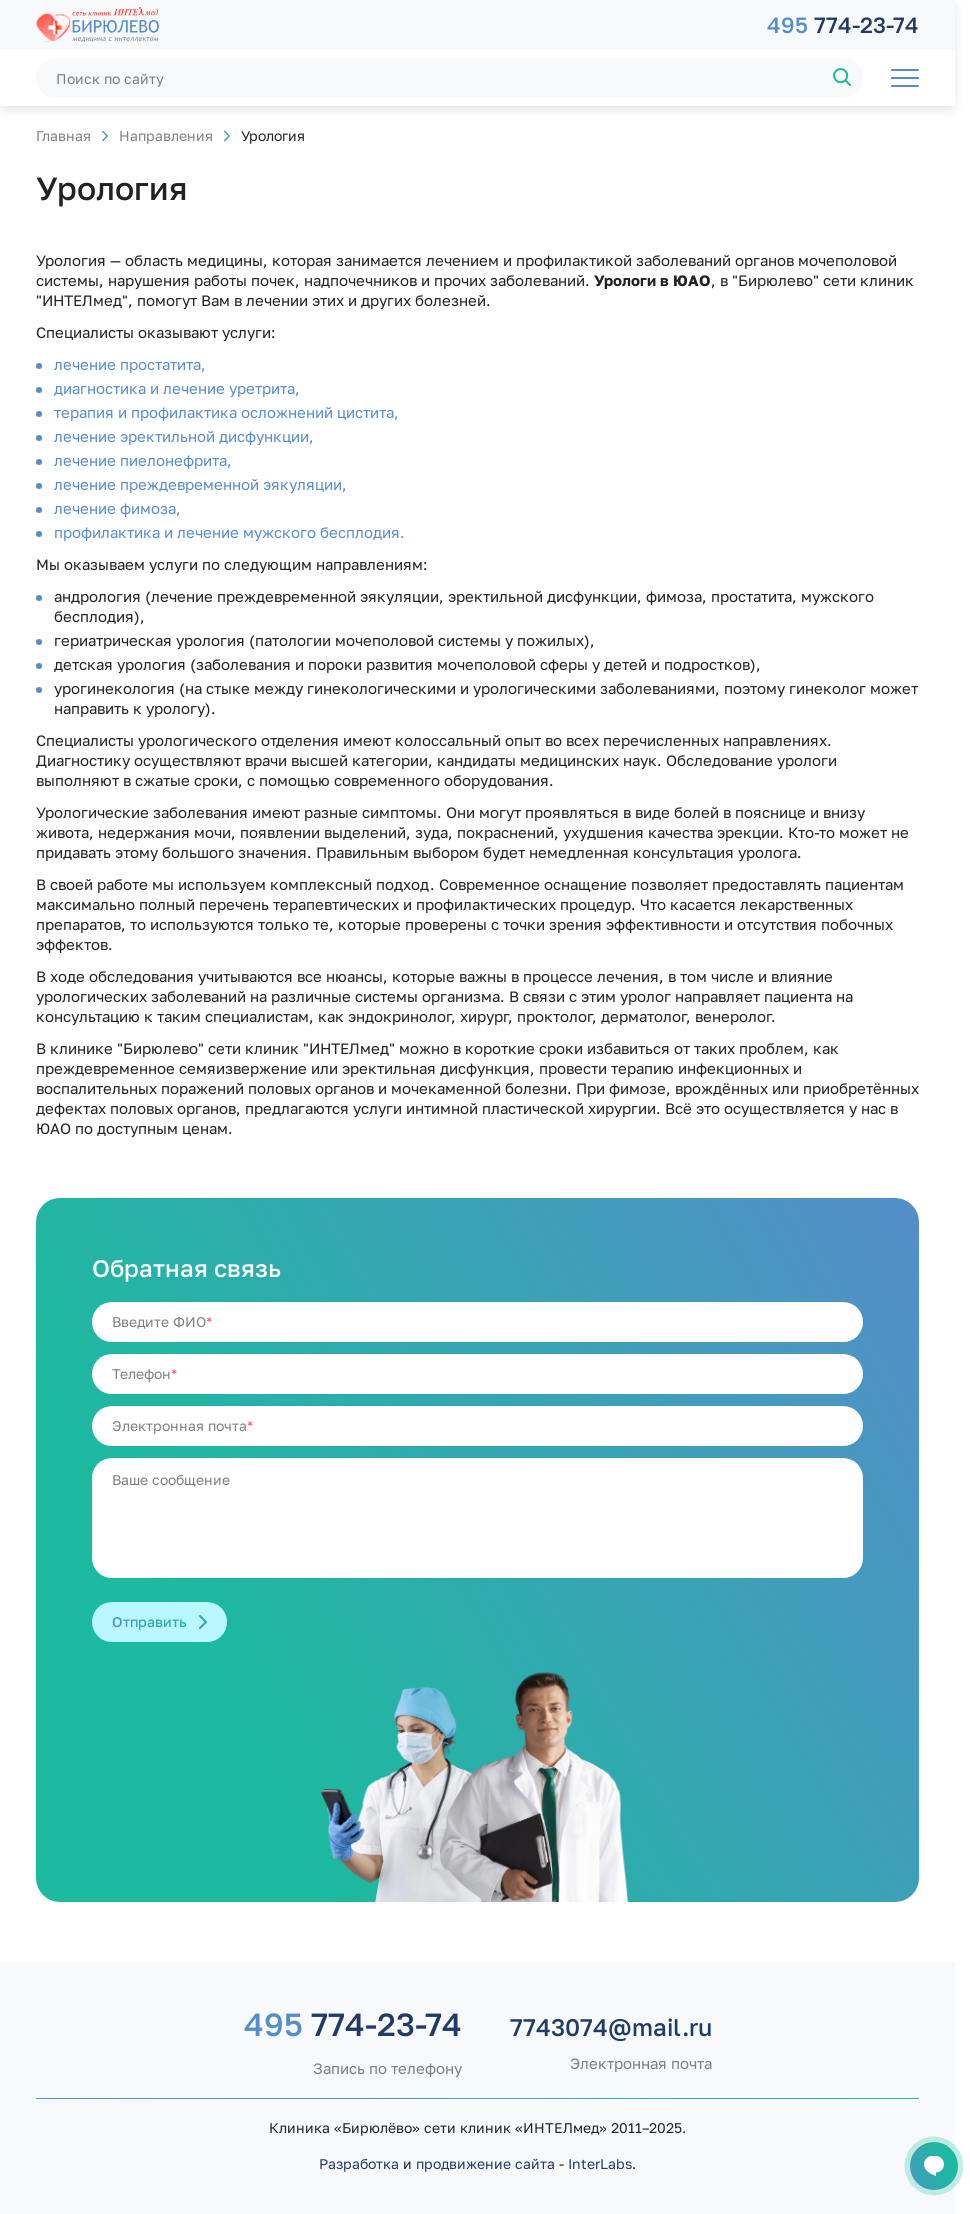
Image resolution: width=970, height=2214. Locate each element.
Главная (63, 135)
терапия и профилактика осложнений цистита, (226, 412)
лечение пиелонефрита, (143, 460)
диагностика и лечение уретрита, (177, 388)
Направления (166, 135)
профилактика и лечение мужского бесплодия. (229, 532)
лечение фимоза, (117, 508)
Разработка (359, 2163)
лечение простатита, (130, 364)
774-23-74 (843, 24)
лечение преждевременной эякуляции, (200, 484)
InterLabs (600, 2163)
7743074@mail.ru (611, 2027)
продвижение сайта (485, 2163)
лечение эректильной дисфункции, (184, 436)
